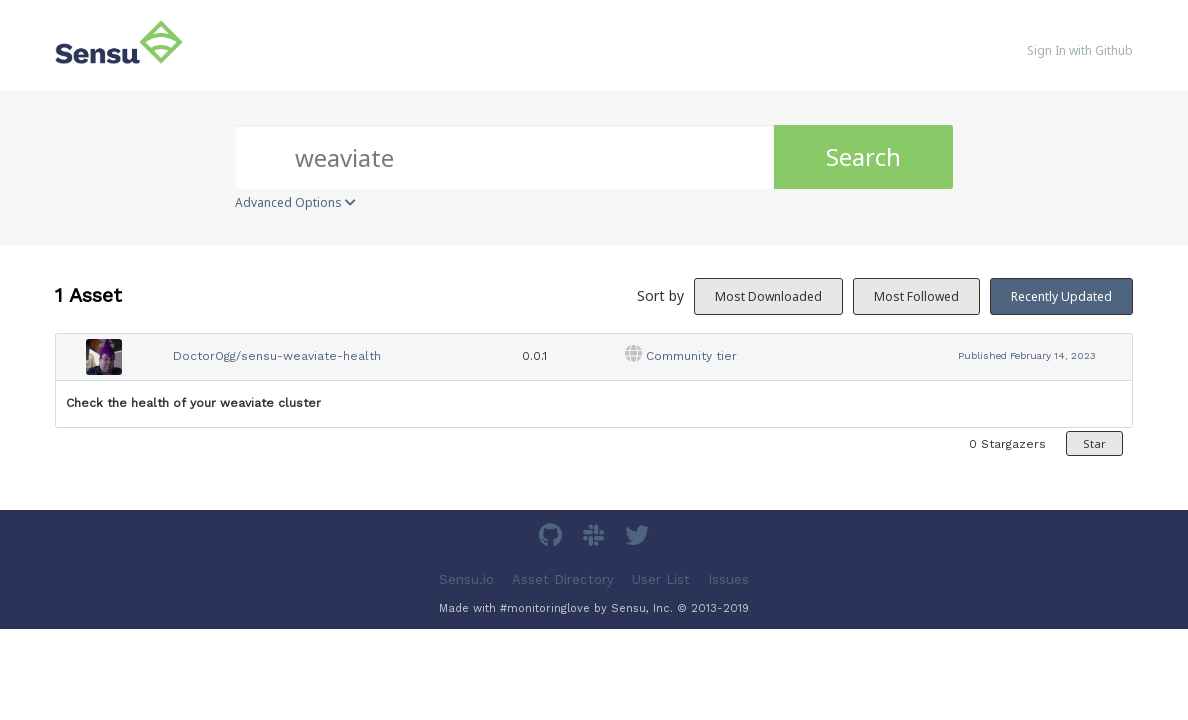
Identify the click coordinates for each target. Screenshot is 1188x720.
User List (661, 578)
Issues (728, 578)
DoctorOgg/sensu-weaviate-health (277, 356)
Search (863, 156)
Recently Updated (1061, 296)
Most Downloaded (768, 296)
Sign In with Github (1080, 50)
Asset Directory (563, 578)
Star (1094, 443)
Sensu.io (466, 578)
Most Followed (916, 296)
